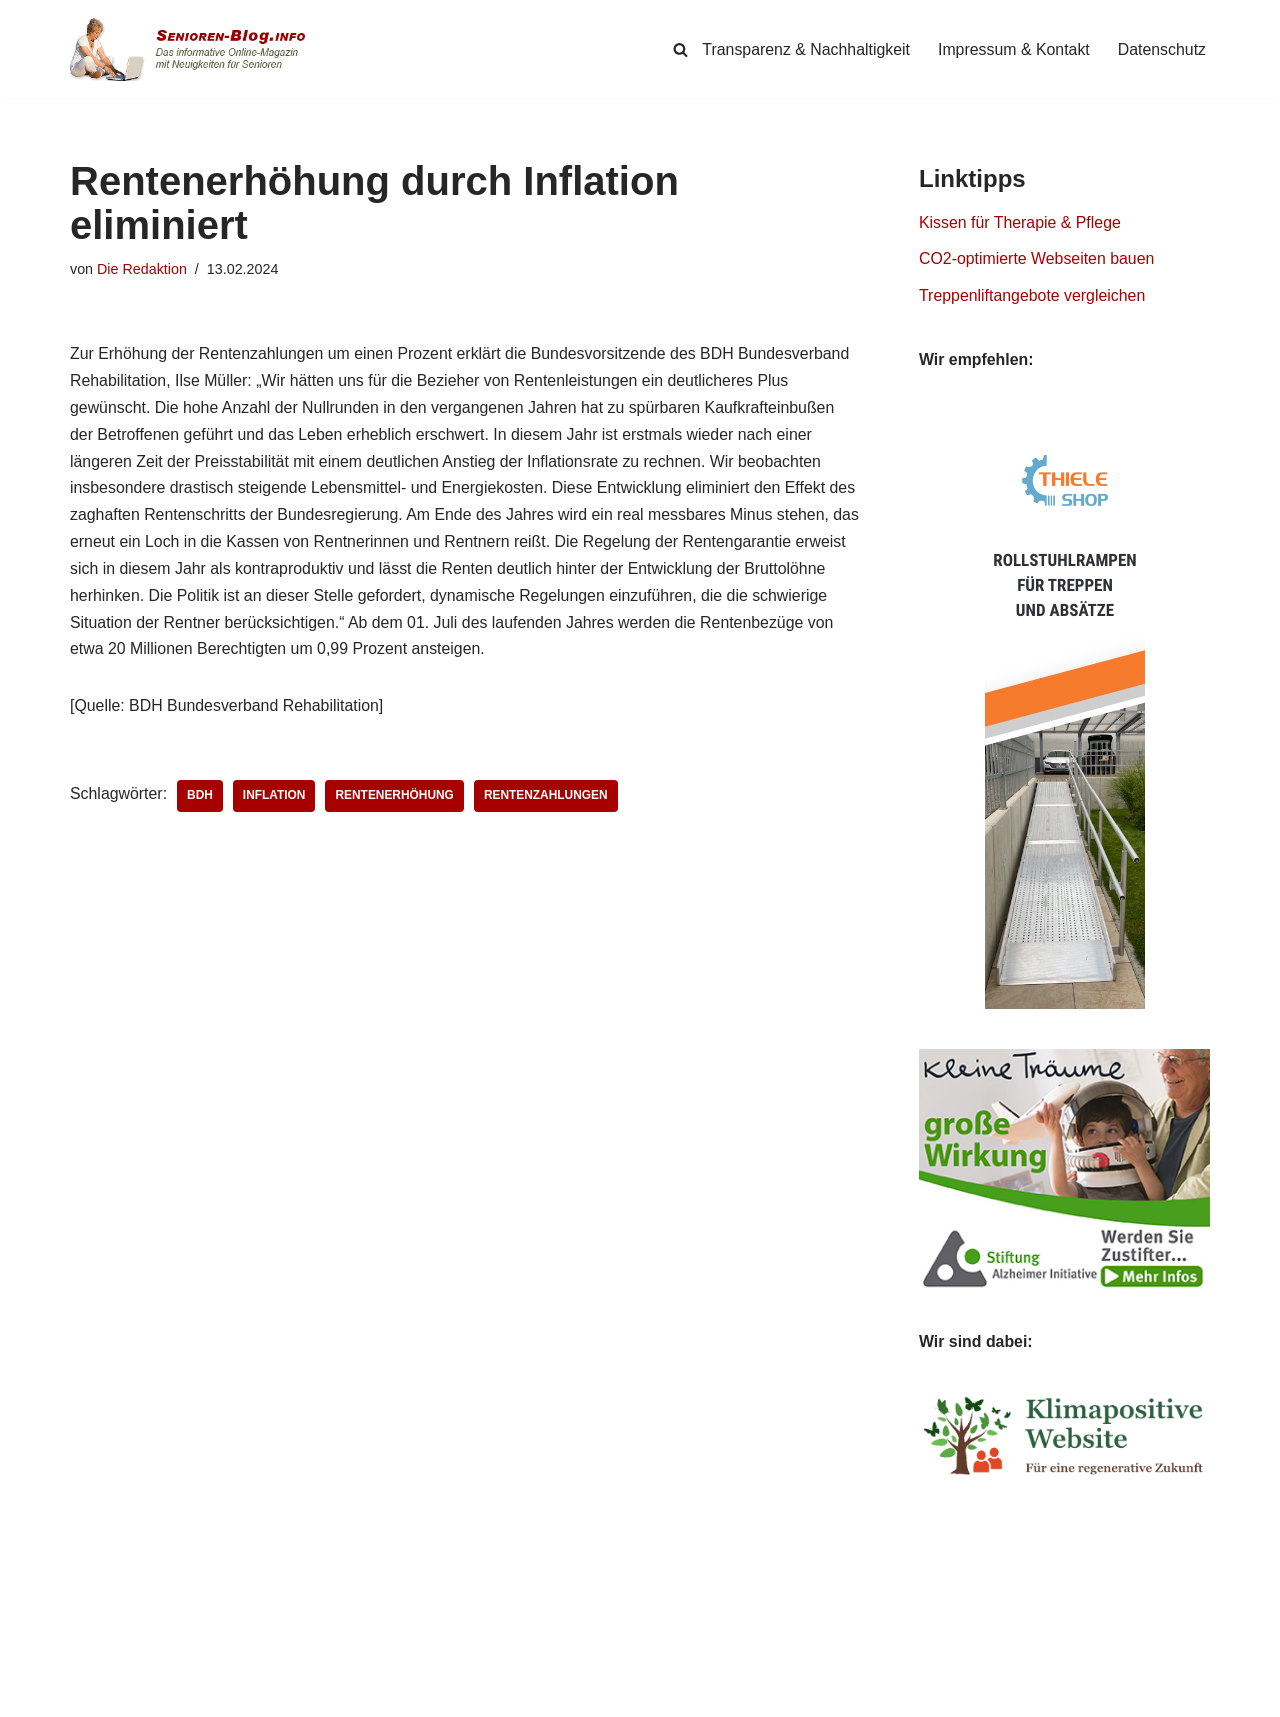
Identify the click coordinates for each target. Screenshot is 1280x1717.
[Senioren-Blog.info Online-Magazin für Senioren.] (195, 49)
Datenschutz (1161, 49)
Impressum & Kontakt (1012, 49)
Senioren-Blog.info (116, 1697)
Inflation (275, 801)
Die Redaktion (142, 269)
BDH (201, 801)
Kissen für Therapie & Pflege (1020, 223)
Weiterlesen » (129, 1569)
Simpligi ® (279, 1697)
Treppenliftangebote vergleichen (1033, 297)
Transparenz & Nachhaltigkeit (803, 49)
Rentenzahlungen (548, 801)
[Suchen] (677, 49)
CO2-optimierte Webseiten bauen (1037, 260)
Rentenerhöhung (396, 801)
